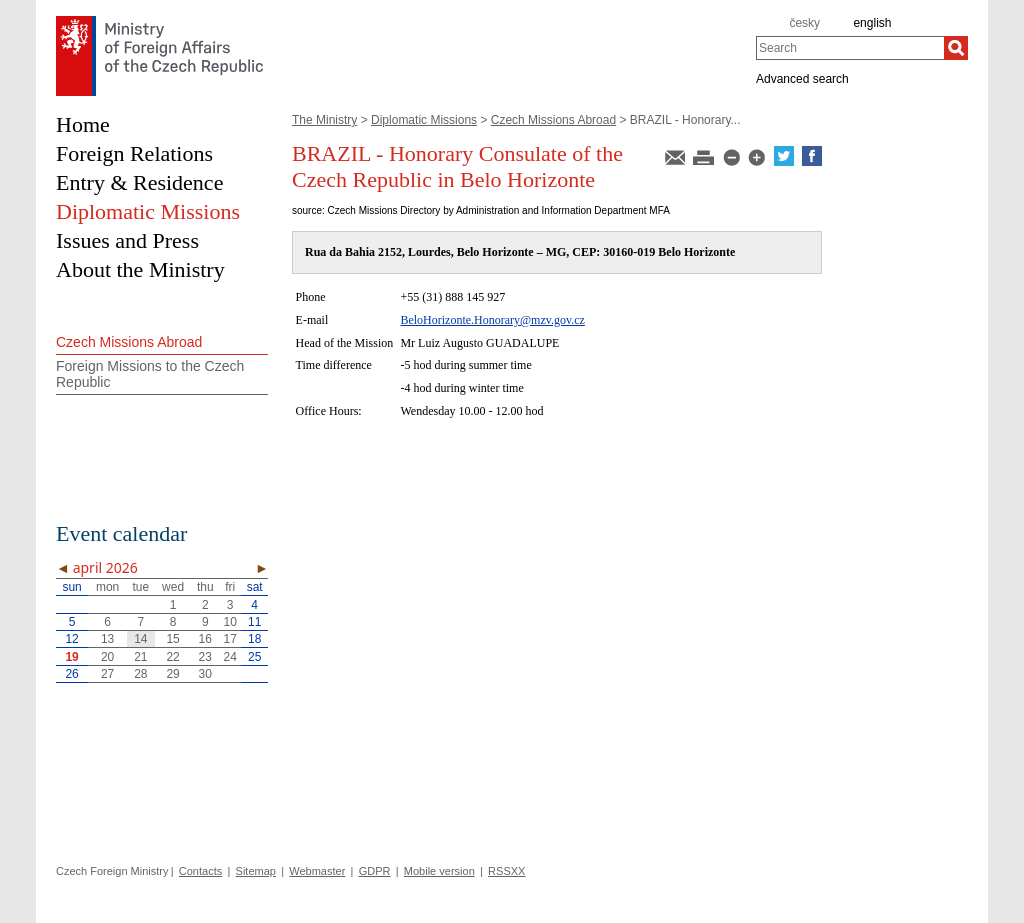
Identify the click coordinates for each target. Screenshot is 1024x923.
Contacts (200, 871)
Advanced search (802, 78)
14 (140, 639)
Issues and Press (127, 240)
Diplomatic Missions (424, 120)
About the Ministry (140, 269)
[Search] (956, 48)
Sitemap (256, 871)
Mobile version (439, 871)
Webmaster (317, 871)
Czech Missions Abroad (553, 120)
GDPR (375, 871)
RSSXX (506, 871)
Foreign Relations (134, 153)
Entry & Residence (139, 182)
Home (83, 124)
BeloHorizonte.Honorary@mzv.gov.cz (492, 320)
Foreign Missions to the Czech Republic (150, 374)
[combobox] (850, 48)
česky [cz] (804, 23)
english (872, 23)
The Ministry (324, 120)
